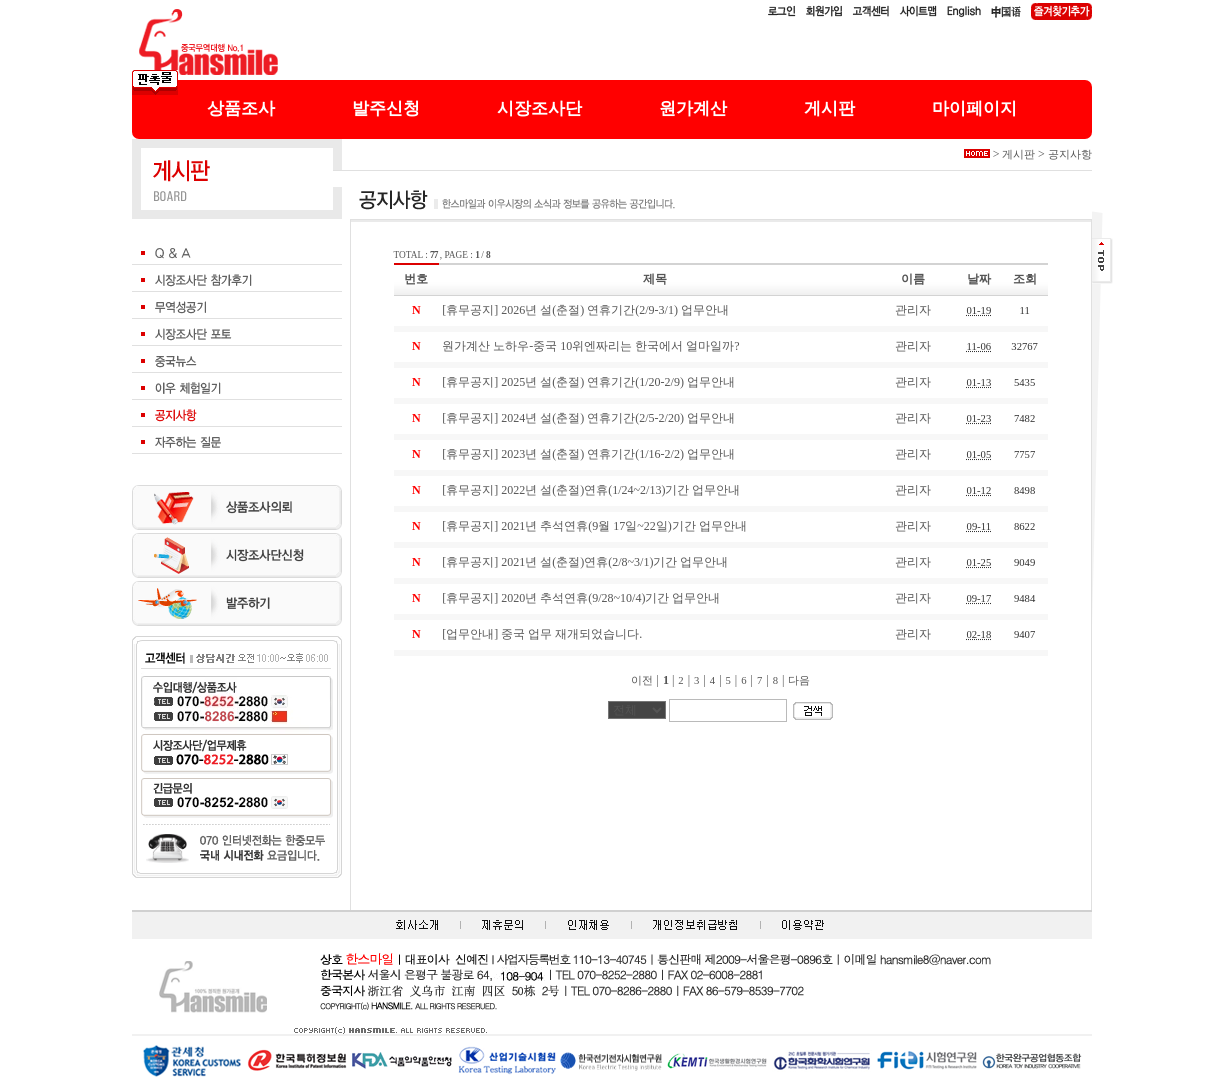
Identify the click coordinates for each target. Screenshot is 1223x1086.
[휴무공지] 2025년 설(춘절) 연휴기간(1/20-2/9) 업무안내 (588, 382)
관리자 (913, 310)
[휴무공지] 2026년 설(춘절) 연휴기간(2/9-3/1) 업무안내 (585, 310)
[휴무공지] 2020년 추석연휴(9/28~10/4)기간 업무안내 (581, 598)
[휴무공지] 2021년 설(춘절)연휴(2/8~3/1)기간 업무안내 (585, 562)
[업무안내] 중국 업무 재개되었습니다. (542, 634)
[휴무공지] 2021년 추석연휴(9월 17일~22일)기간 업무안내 (594, 526)
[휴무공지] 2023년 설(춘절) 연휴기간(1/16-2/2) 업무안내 (588, 454)
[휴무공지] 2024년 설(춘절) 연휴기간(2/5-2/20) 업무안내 (588, 418)
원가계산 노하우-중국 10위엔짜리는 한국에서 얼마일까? (590, 346)
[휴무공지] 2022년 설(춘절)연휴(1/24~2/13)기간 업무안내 (591, 490)
